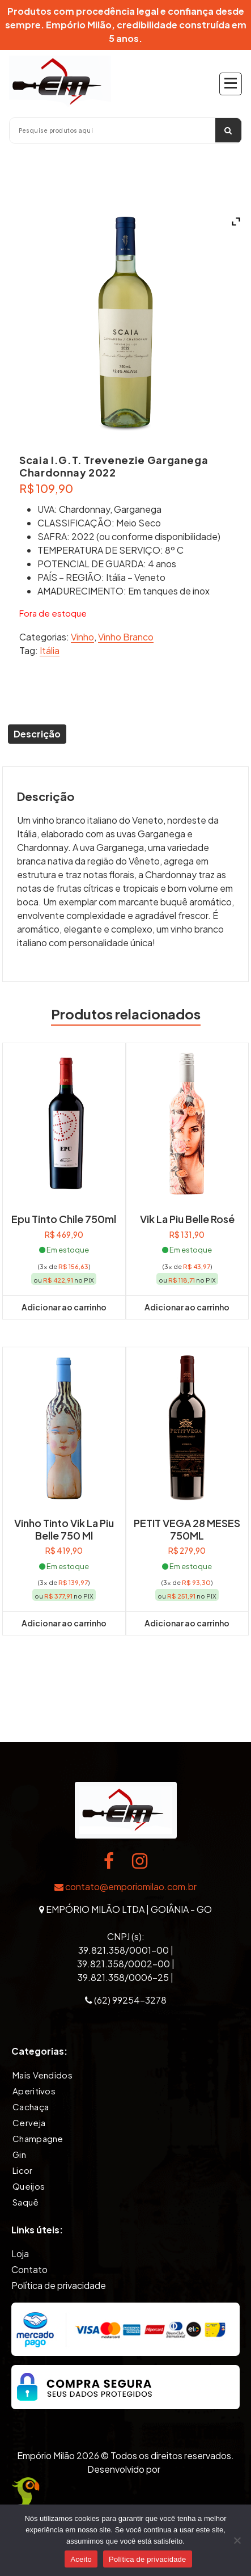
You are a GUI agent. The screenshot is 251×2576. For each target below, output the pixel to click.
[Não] (237, 2540)
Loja (20, 2253)
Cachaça (30, 2106)
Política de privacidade (58, 2285)
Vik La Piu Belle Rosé (187, 1219)
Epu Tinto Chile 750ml (63, 1219)
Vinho (82, 637)
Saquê (25, 2201)
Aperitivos (34, 2090)
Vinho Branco (126, 637)
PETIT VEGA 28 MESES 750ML (187, 1529)
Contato (29, 2269)
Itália (49, 650)
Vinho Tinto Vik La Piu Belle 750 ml (64, 1529)
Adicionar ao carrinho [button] (64, 1307)
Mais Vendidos (42, 2074)
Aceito (81, 2559)
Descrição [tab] (37, 734)
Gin (19, 2154)
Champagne (37, 2138)
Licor (22, 2170)
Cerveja (28, 2122)
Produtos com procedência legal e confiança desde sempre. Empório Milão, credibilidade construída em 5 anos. (125, 24)
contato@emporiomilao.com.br (125, 1886)
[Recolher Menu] (230, 84)
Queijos (28, 2186)
